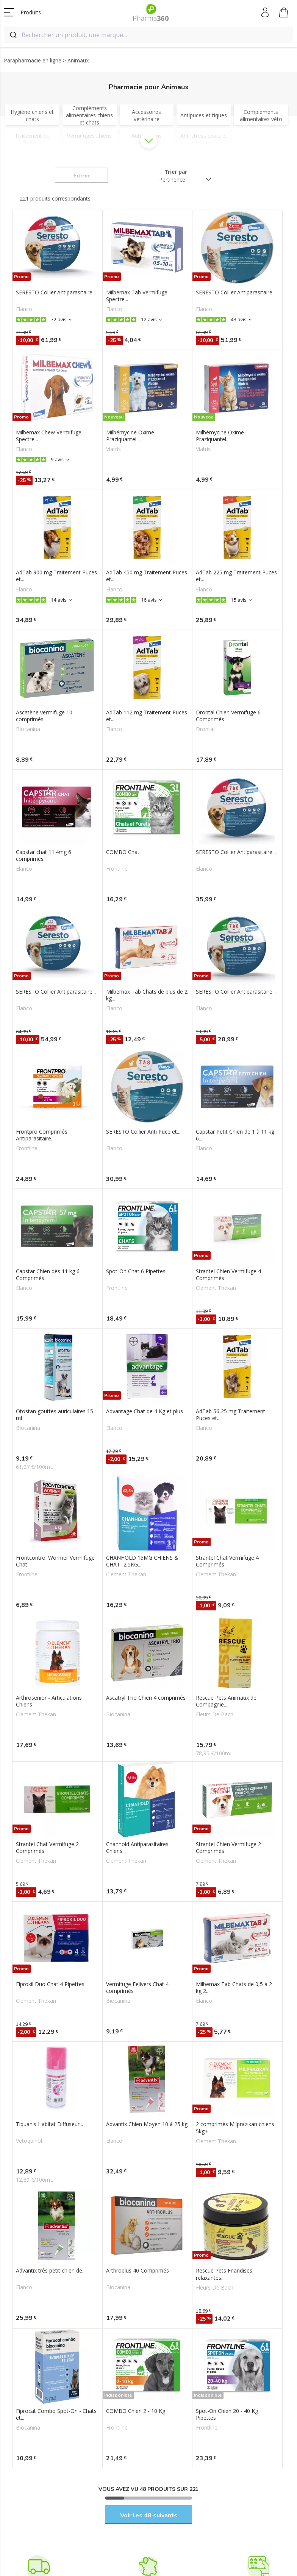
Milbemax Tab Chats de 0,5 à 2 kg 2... (234, 1987)
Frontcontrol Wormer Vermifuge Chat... (55, 1561)
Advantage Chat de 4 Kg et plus (144, 1411)
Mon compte (265, 12)
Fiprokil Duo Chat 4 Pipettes (50, 1984)
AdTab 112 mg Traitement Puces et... (146, 716)
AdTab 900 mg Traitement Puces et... (56, 576)
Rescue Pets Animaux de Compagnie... (226, 1701)
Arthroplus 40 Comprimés (137, 2270)
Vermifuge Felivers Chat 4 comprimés (137, 1987)
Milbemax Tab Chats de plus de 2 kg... (147, 995)
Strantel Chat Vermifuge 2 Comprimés (47, 1847)
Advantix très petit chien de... (51, 2270)
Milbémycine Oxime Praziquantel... (130, 436)
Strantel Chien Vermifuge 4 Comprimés (228, 1275)
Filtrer (81, 175)
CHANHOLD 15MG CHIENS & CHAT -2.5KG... (142, 1561)
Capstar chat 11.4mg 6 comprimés (43, 855)
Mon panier (283, 13)
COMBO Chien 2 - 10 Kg (135, 2411)
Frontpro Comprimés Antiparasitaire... (41, 1135)
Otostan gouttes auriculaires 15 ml (54, 1415)
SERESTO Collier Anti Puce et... (143, 1131)
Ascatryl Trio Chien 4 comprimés (146, 1697)
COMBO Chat (122, 852)
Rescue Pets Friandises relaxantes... (224, 2274)
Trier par (176, 171)
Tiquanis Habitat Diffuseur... (49, 2124)
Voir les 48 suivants (148, 2515)
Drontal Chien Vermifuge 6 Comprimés (228, 716)
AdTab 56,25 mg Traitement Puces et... (230, 1415)
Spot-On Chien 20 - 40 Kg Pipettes (227, 2414)
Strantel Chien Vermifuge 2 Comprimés (228, 1847)
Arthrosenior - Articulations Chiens (49, 1701)
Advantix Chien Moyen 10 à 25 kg (147, 2124)
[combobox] (148, 34)
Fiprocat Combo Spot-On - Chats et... (56, 2414)
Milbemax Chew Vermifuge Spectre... (48, 436)
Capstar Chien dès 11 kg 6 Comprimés (48, 1275)
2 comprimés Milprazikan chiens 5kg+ (235, 2127)
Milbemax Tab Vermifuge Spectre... (136, 296)
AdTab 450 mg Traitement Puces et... (146, 576)
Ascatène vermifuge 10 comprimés (44, 716)
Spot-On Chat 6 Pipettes (136, 1271)
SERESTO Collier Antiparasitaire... (56, 292)
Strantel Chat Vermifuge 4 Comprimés (227, 1561)
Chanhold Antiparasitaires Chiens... (137, 1847)
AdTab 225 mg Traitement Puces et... (236, 576)
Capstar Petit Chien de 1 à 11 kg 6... (235, 1135)
